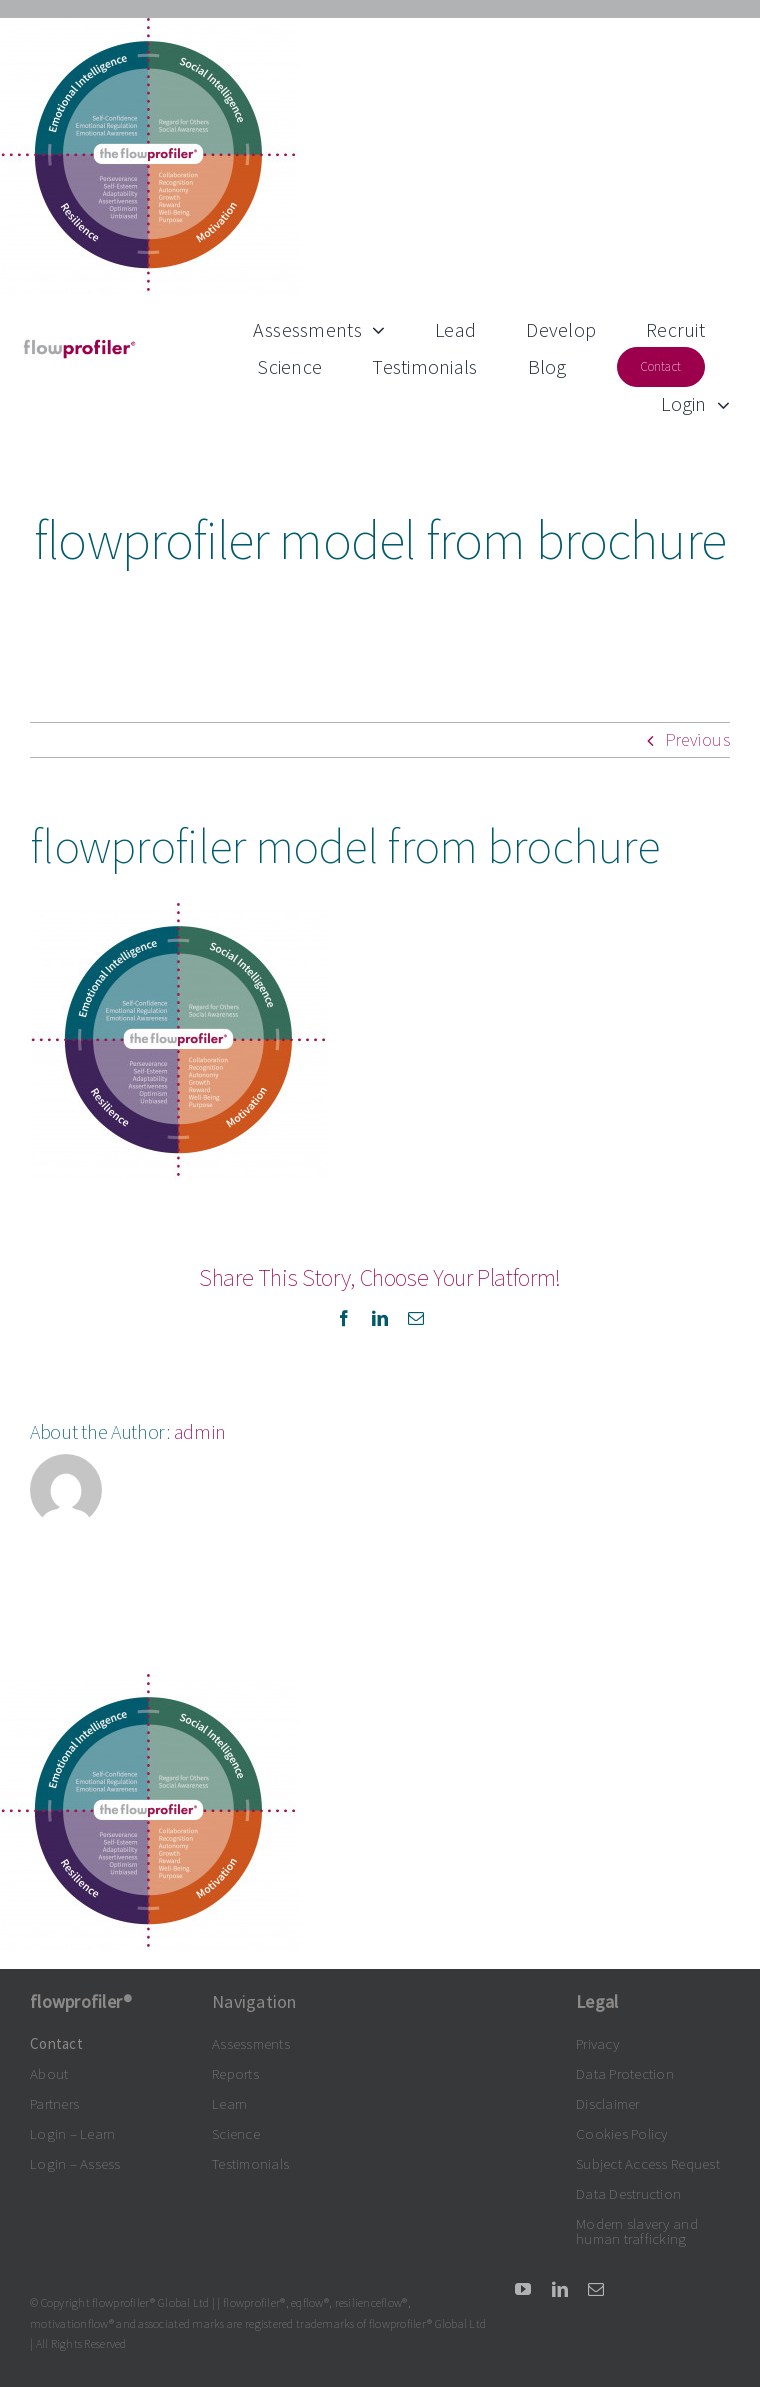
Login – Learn (73, 2133)
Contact (56, 2043)
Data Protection (625, 2073)
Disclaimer (608, 2103)
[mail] (596, 2289)
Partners (54, 2103)
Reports (235, 2073)
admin (200, 1431)
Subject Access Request (648, 2163)
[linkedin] (560, 2289)
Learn (229, 2103)
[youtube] (523, 2289)
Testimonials (250, 2163)
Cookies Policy (622, 2133)
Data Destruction (628, 2193)
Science (236, 2133)
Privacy (597, 2043)
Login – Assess (75, 2163)
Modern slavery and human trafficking (637, 2231)
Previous (697, 739)
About (49, 2073)
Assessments (251, 2043)
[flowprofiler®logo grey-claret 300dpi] (79, 346)
